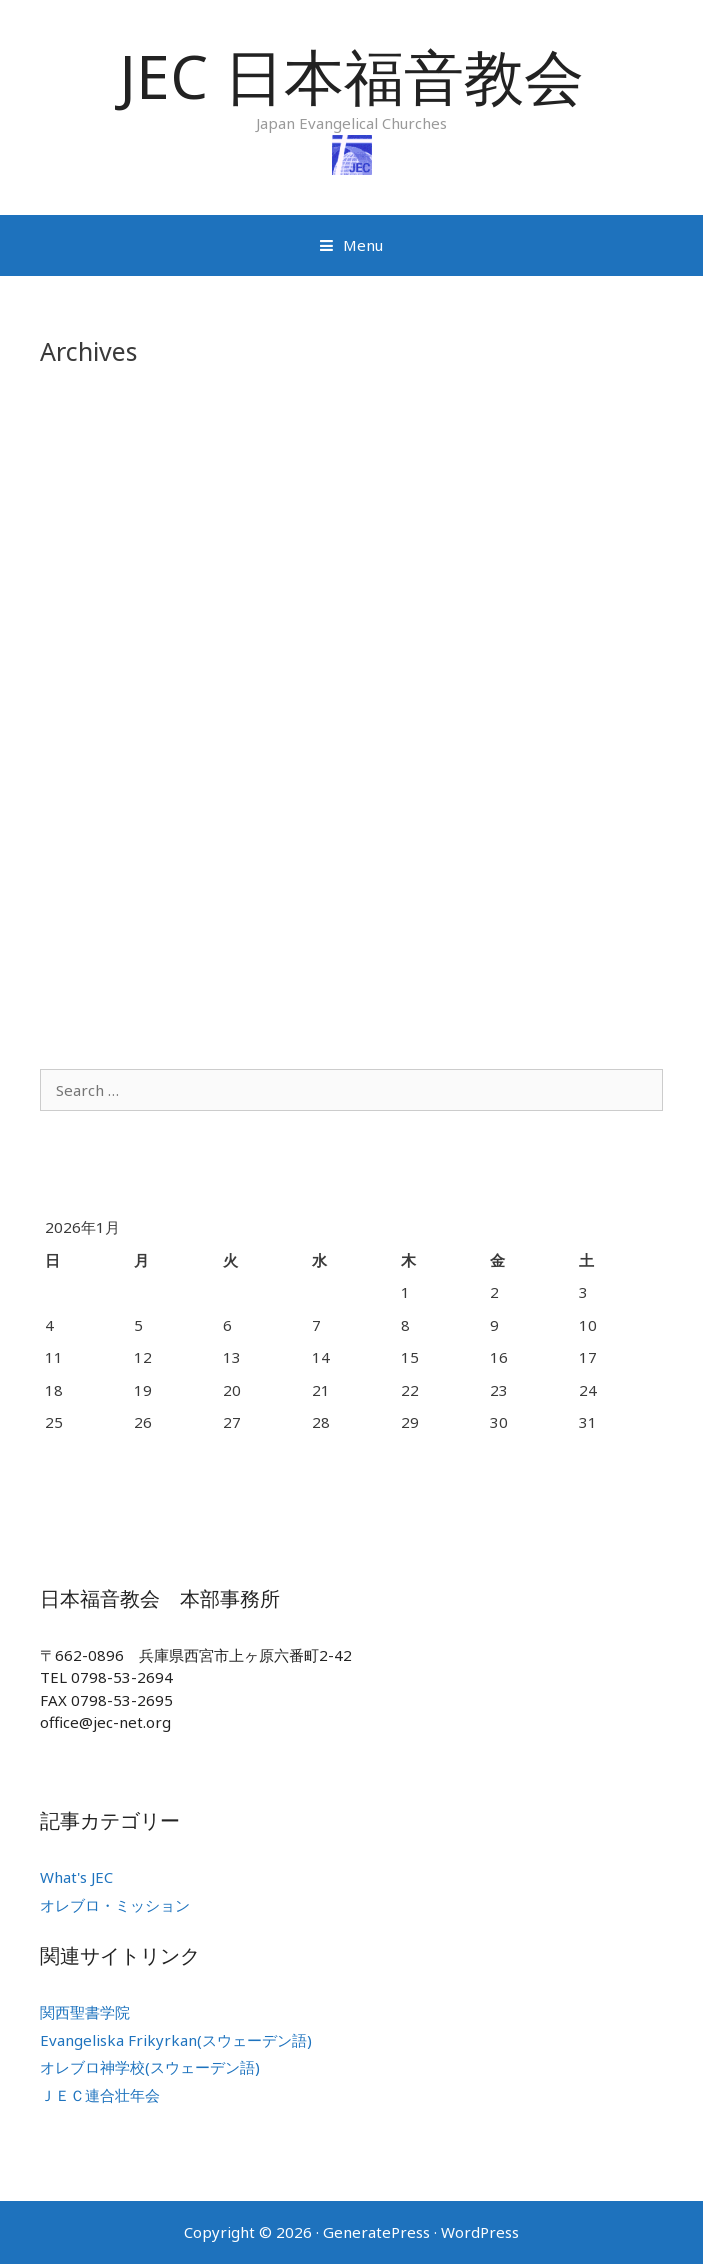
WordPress (480, 2232)
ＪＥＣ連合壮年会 (100, 2095)
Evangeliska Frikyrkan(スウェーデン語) (176, 2040)
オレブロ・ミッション (115, 1905)
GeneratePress (376, 2232)
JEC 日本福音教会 (352, 76)
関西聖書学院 (85, 2012)
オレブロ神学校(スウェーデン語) (150, 2067)
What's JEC (76, 1877)
